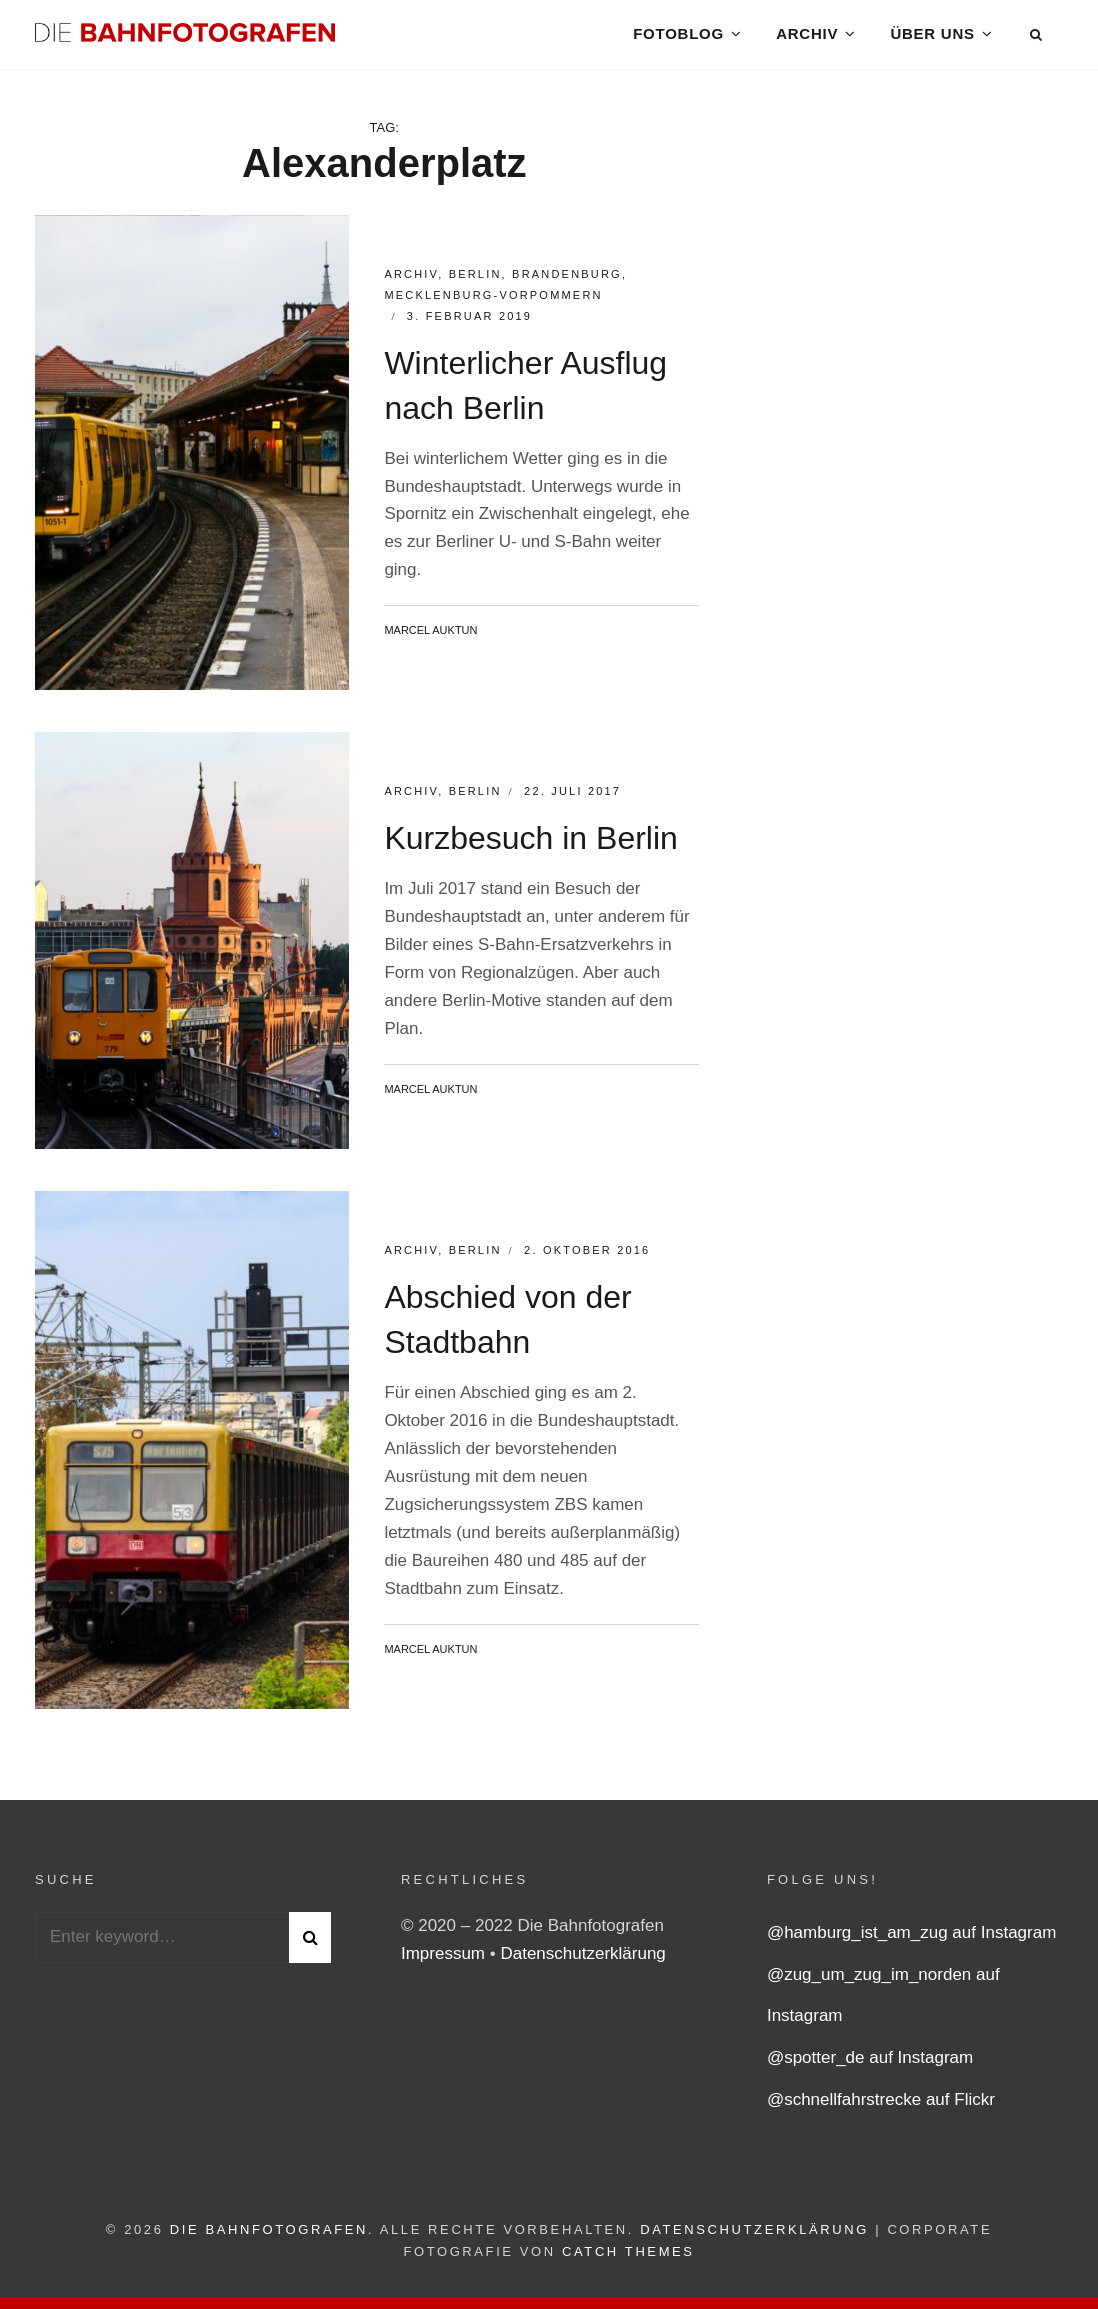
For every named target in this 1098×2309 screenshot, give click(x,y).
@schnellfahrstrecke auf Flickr (881, 2113)
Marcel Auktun (430, 644)
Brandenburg (567, 288)
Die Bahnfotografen (269, 2243)
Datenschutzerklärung (582, 1967)
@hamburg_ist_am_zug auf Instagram (911, 1946)
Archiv (807, 39)
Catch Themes (628, 2265)
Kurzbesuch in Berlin (530, 852)
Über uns (932, 39)
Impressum (445, 1967)
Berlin (475, 288)
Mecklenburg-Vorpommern (493, 309)
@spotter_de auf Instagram (870, 2071)
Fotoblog (677, 39)
